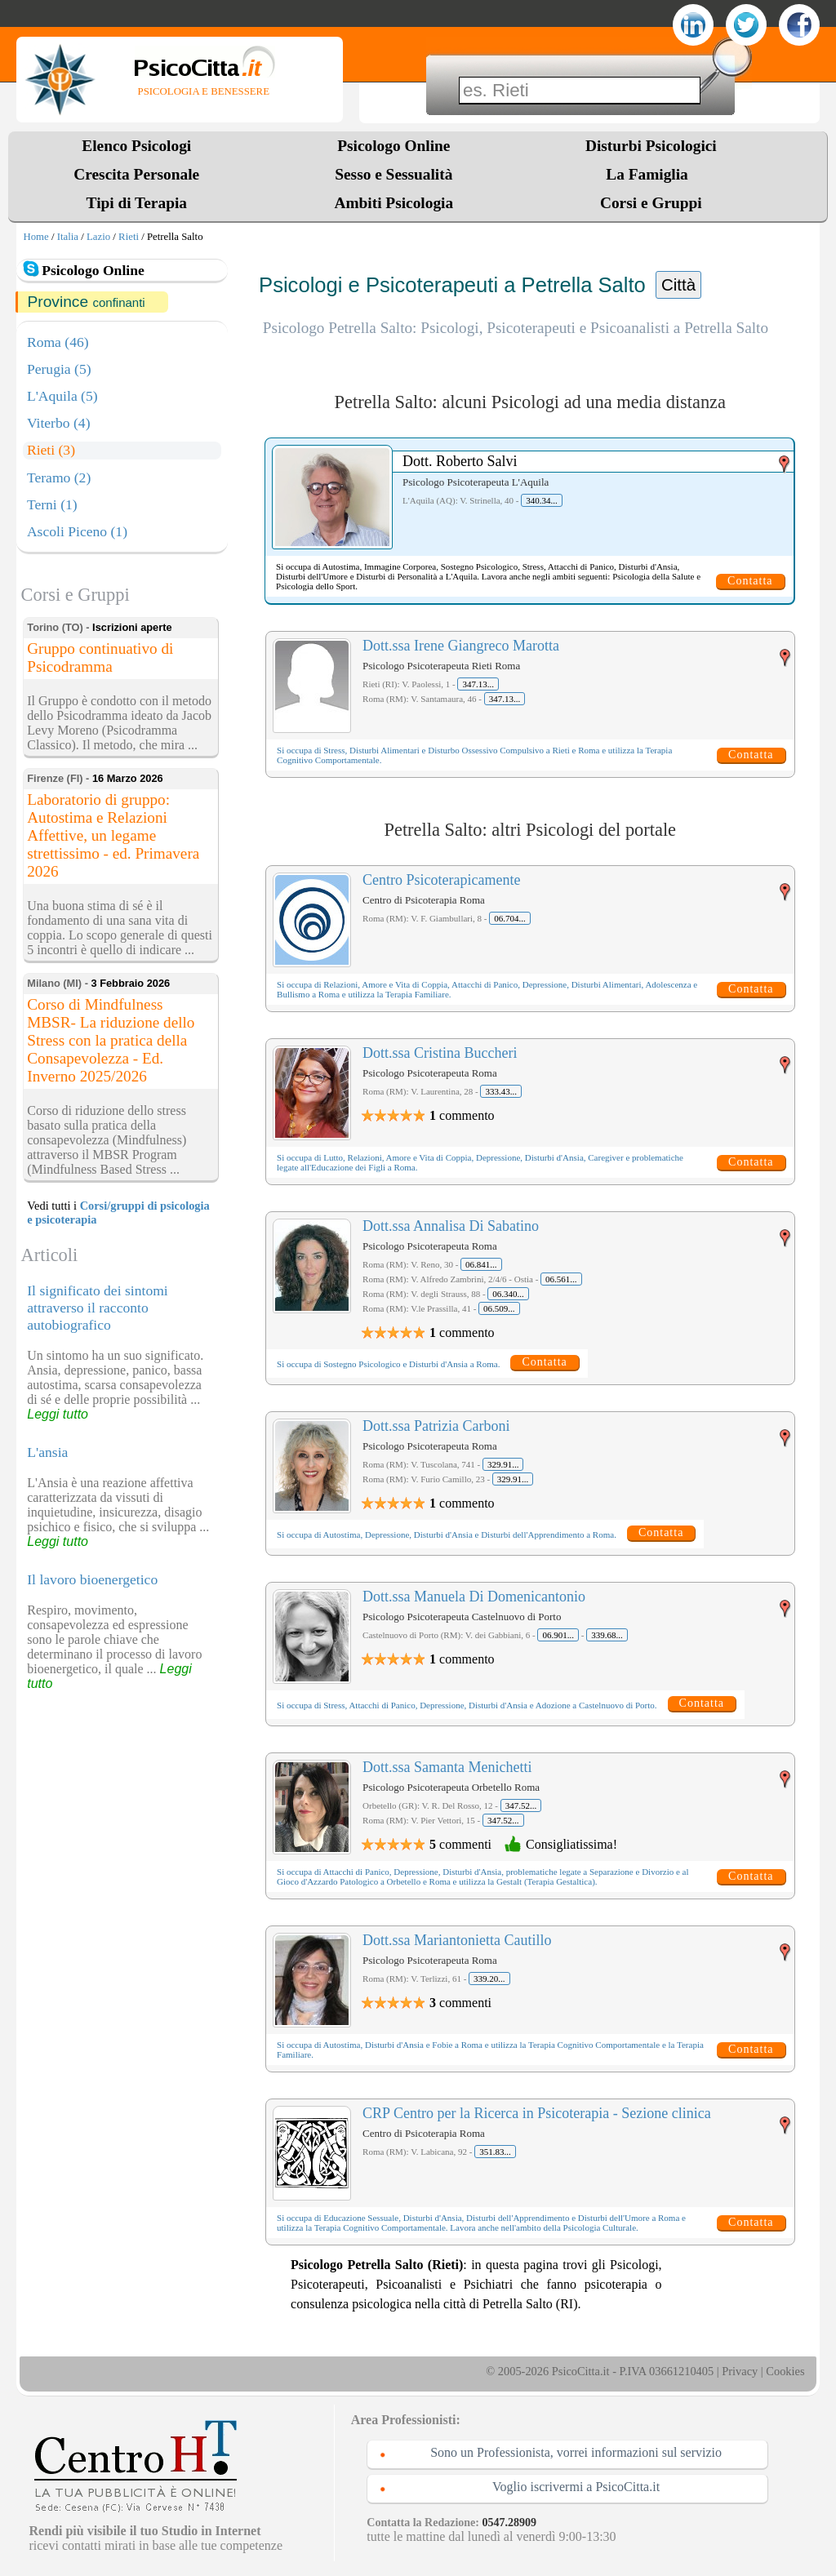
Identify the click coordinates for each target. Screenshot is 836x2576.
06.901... (558, 1635)
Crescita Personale (136, 174)
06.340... (508, 1294)
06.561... (561, 1279)
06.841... (481, 1264)
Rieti (128, 236)
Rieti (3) (51, 450)
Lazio (98, 236)
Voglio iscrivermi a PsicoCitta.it (576, 2487)
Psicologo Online (393, 145)
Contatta (749, 581)
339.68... (607, 1635)
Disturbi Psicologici (651, 145)
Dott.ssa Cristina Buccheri (439, 1053)
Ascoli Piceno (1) (77, 531)
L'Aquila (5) (62, 396)
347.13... (478, 684)
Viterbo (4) (59, 423)
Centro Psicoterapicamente (441, 880)
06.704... (510, 918)
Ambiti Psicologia (393, 202)
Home (35, 236)
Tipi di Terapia (137, 202)
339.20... (489, 1978)
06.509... (499, 1308)
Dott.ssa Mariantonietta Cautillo (456, 1940)
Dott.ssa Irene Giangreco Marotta (460, 645)
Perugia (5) (59, 369)
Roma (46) (58, 342)
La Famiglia (651, 174)
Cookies (785, 2371)
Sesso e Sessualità (393, 174)
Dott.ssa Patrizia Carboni (435, 1426)
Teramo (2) (59, 477)
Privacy (740, 2371)
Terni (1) (52, 504)
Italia (67, 236)
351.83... (495, 2151)
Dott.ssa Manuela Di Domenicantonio (473, 1596)
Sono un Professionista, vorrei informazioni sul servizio (576, 2452)
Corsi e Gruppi (651, 202)
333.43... (501, 1091)
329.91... (503, 1464)
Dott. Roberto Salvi (460, 461)
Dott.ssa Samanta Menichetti (446, 1767)
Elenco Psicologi (136, 145)
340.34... (542, 500)
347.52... (521, 1805)
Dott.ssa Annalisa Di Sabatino (450, 1226)
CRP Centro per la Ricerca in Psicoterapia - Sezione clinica (536, 2113)
